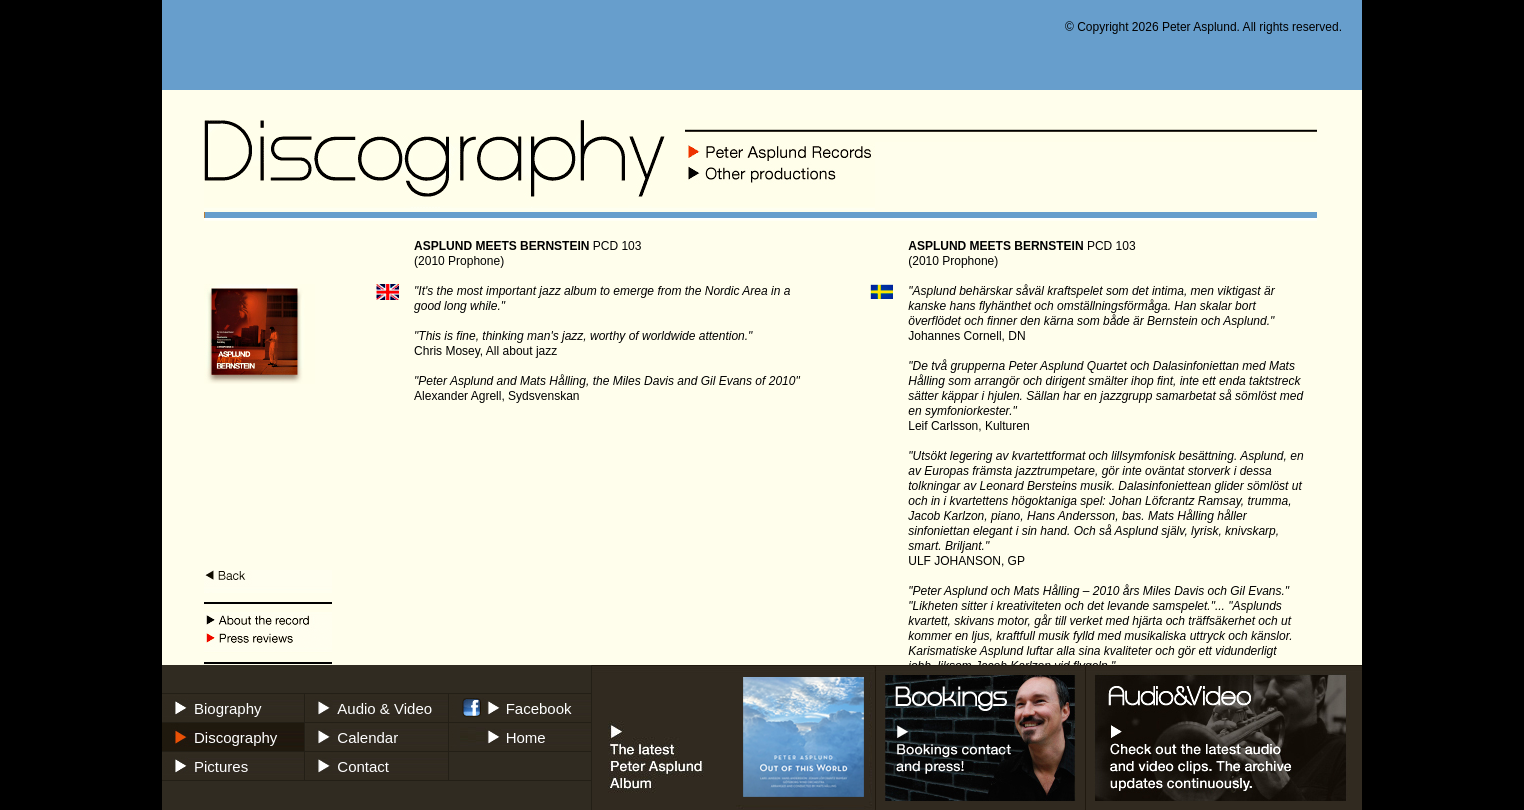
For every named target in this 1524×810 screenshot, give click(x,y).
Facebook (539, 708)
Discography (235, 737)
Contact (363, 766)
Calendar (367, 737)
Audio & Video (384, 708)
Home (526, 737)
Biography (228, 708)
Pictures (221, 766)
